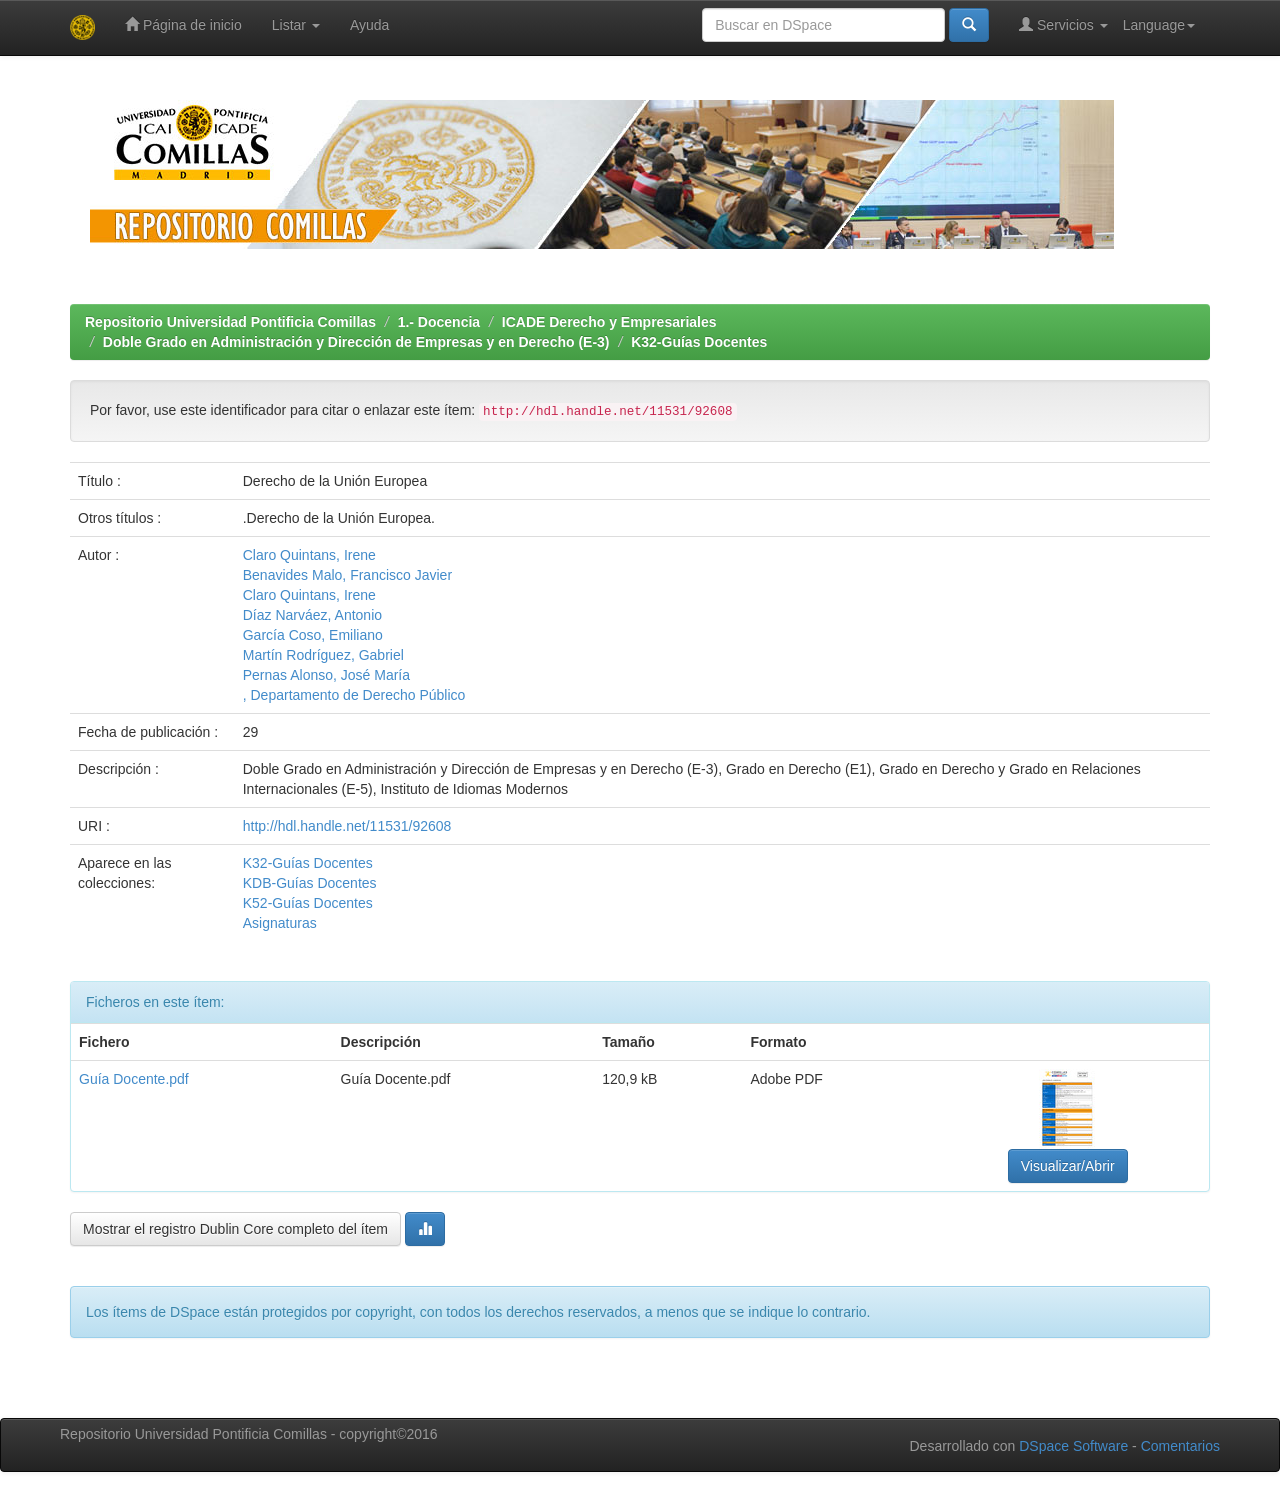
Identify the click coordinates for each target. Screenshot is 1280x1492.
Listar (296, 25)
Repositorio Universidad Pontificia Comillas (230, 322)
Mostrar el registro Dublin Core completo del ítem (235, 1229)
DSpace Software (1073, 1446)
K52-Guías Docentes (308, 903)
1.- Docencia (439, 322)
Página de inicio (183, 24)
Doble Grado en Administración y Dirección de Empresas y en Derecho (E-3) (356, 342)
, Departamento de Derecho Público (354, 695)
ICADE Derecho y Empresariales (609, 322)
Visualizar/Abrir (1068, 1166)
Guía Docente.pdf (134, 1079)
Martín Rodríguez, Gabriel (323, 655)
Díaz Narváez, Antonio (312, 615)
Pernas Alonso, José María (326, 675)
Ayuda (369, 25)
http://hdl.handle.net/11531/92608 (347, 826)
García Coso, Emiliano (313, 635)
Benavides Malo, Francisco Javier (347, 575)
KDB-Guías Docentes (310, 883)
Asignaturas (280, 923)
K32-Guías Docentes (699, 342)
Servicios (1063, 24)
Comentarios (1180, 1446)
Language (1159, 25)
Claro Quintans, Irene (309, 555)
